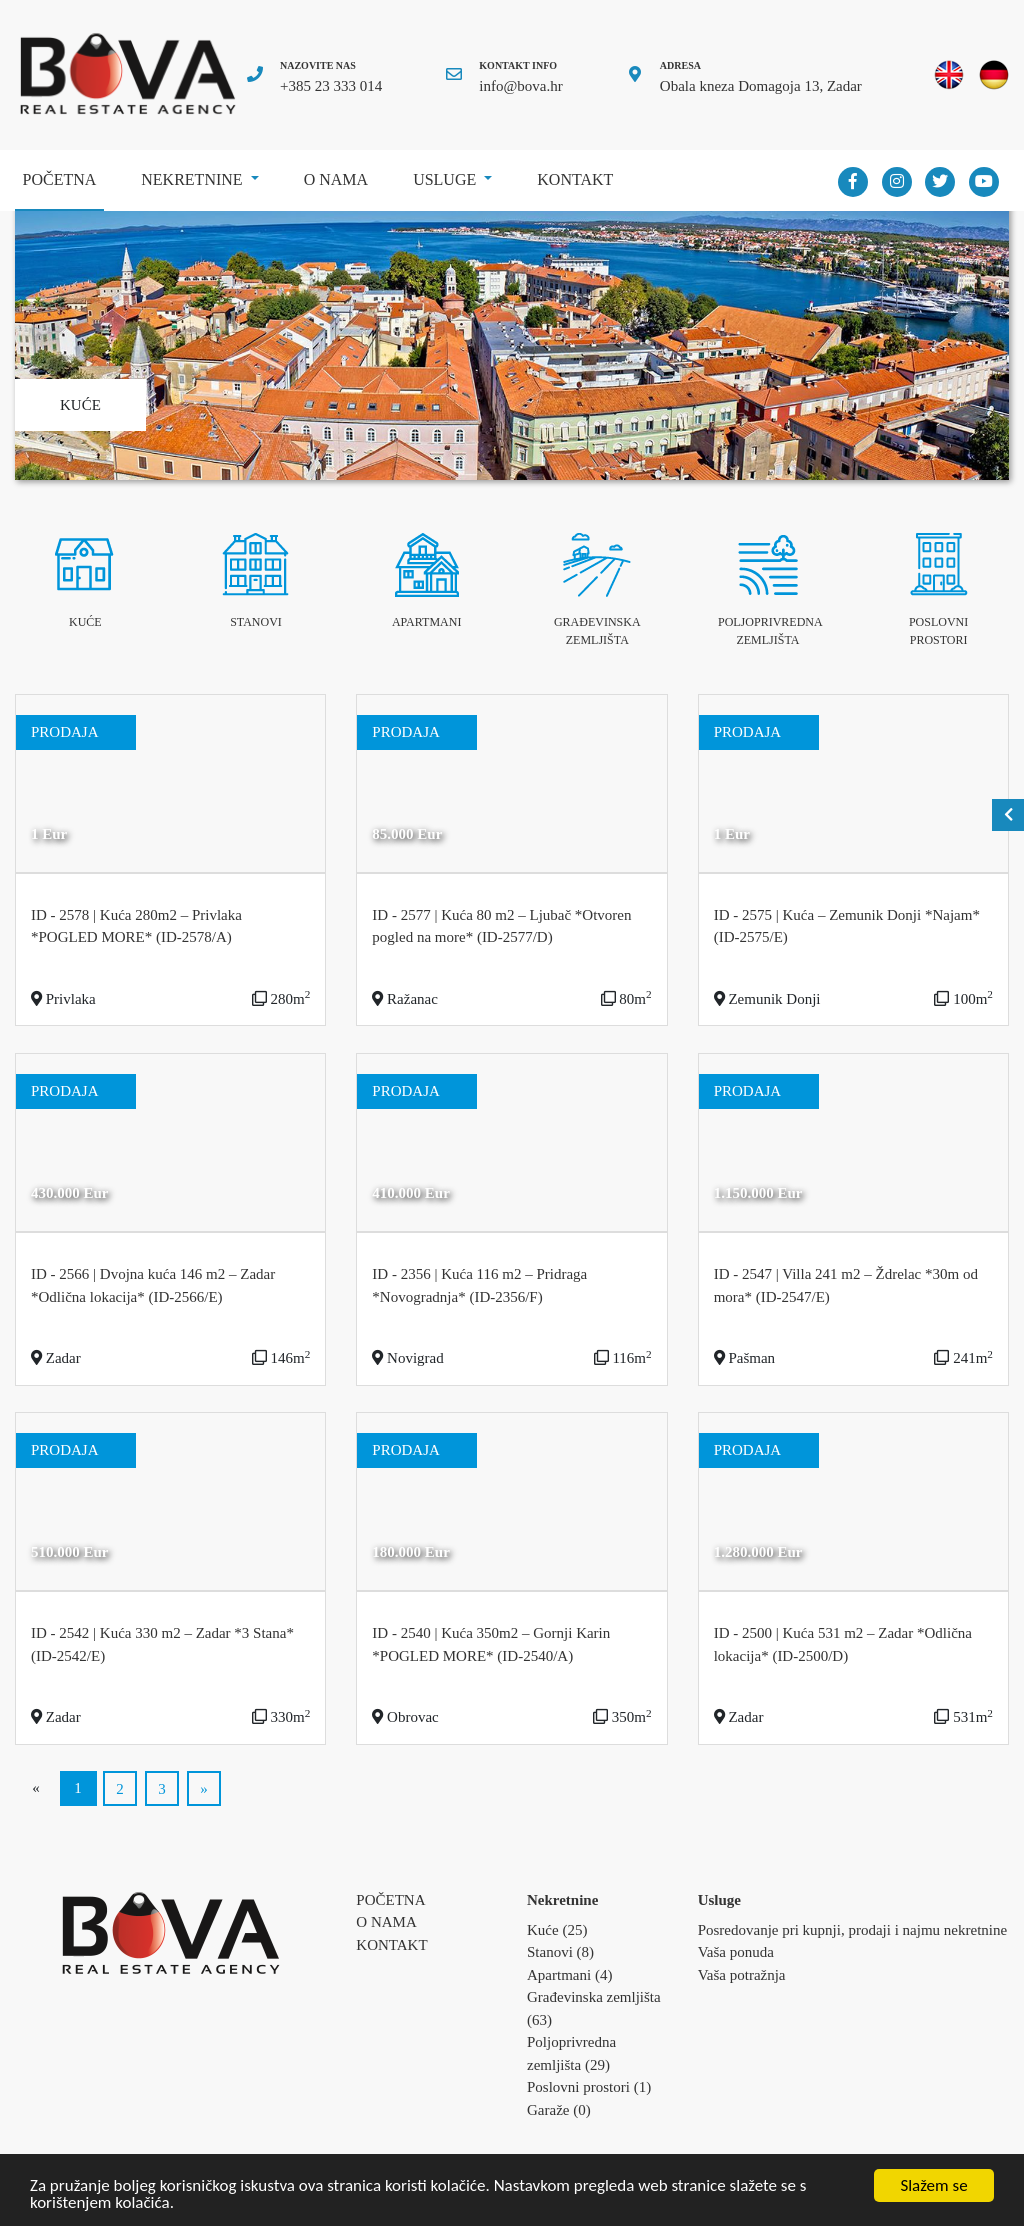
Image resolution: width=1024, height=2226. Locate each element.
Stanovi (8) (560, 1952)
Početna (63, 172)
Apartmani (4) (569, 1975)
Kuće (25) (557, 1930)
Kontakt (575, 179)
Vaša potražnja (742, 1975)
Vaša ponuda (736, 1952)
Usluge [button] (446, 179)
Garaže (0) (559, 2110)
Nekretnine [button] (193, 179)
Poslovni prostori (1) (589, 2087)
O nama (336, 179)
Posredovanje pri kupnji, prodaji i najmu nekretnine (853, 1930)
